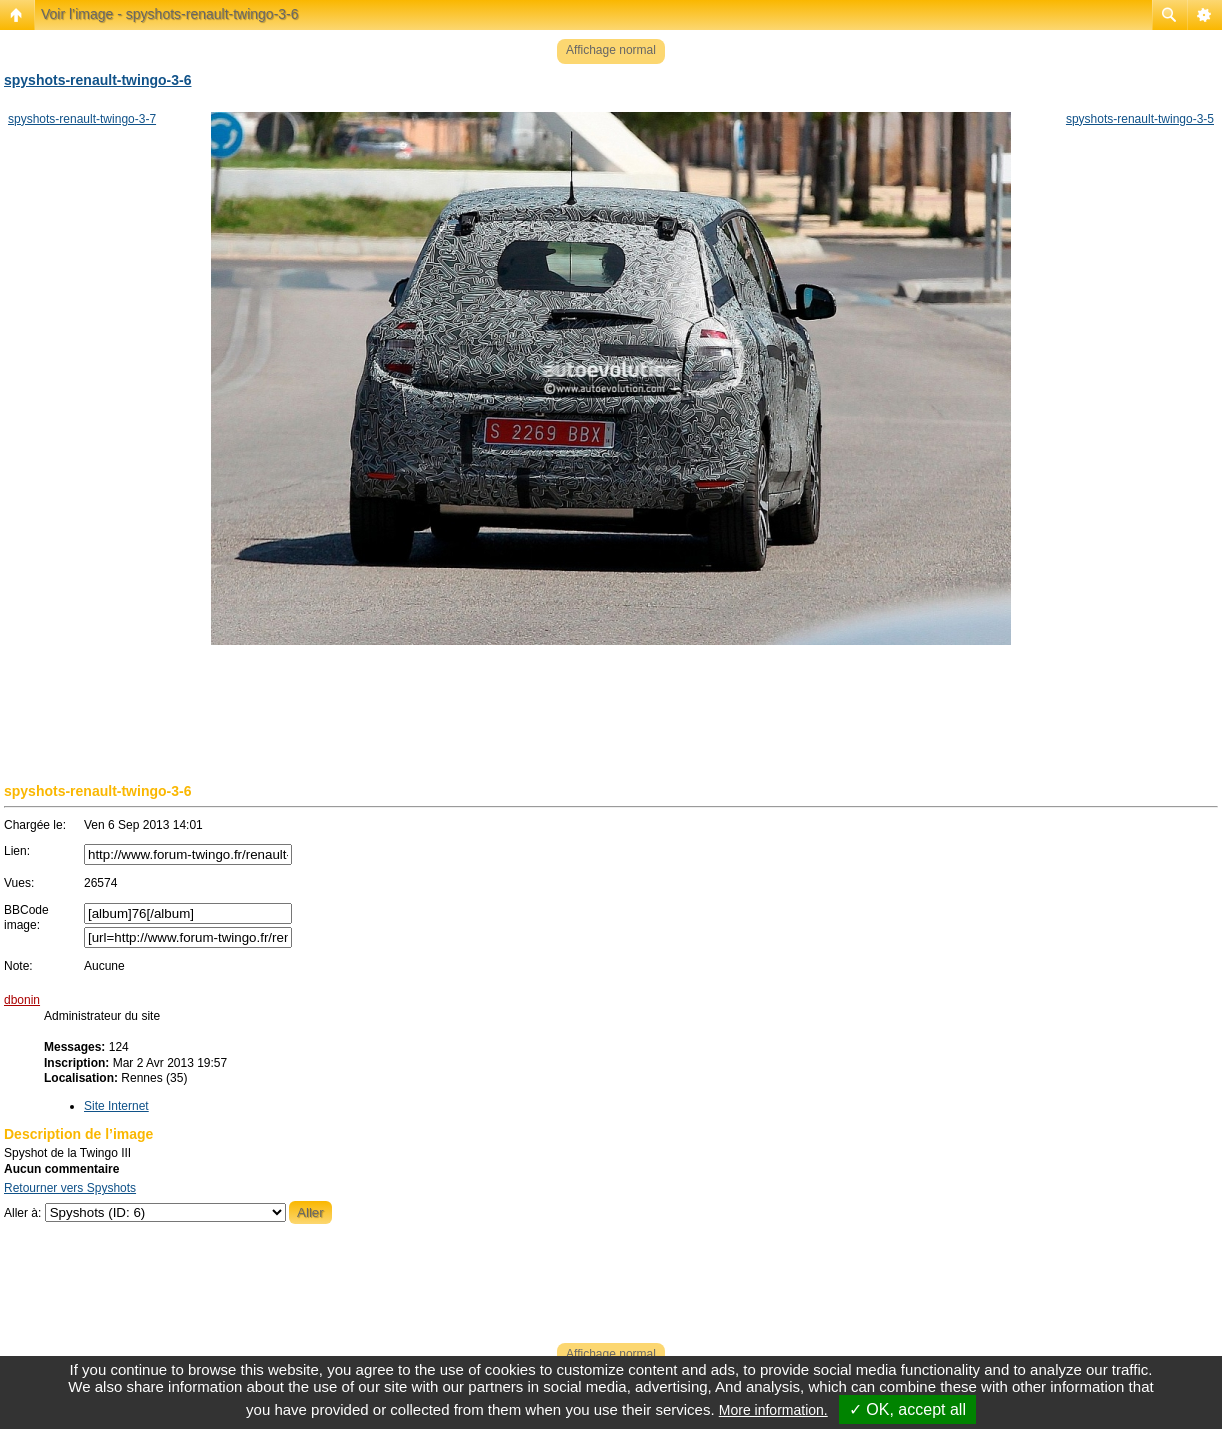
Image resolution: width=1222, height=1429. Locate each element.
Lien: (17, 851)
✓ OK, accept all (907, 1409)
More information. (773, 1410)
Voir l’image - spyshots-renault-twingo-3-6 (170, 14)
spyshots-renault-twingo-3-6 (97, 80)
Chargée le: (35, 825)
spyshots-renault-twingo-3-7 (82, 119)
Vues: (19, 883)
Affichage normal (611, 50)
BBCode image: (26, 918)
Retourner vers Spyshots (70, 1188)
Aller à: (22, 1213)
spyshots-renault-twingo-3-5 (1140, 119)
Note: (18, 966)
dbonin (22, 1000)
